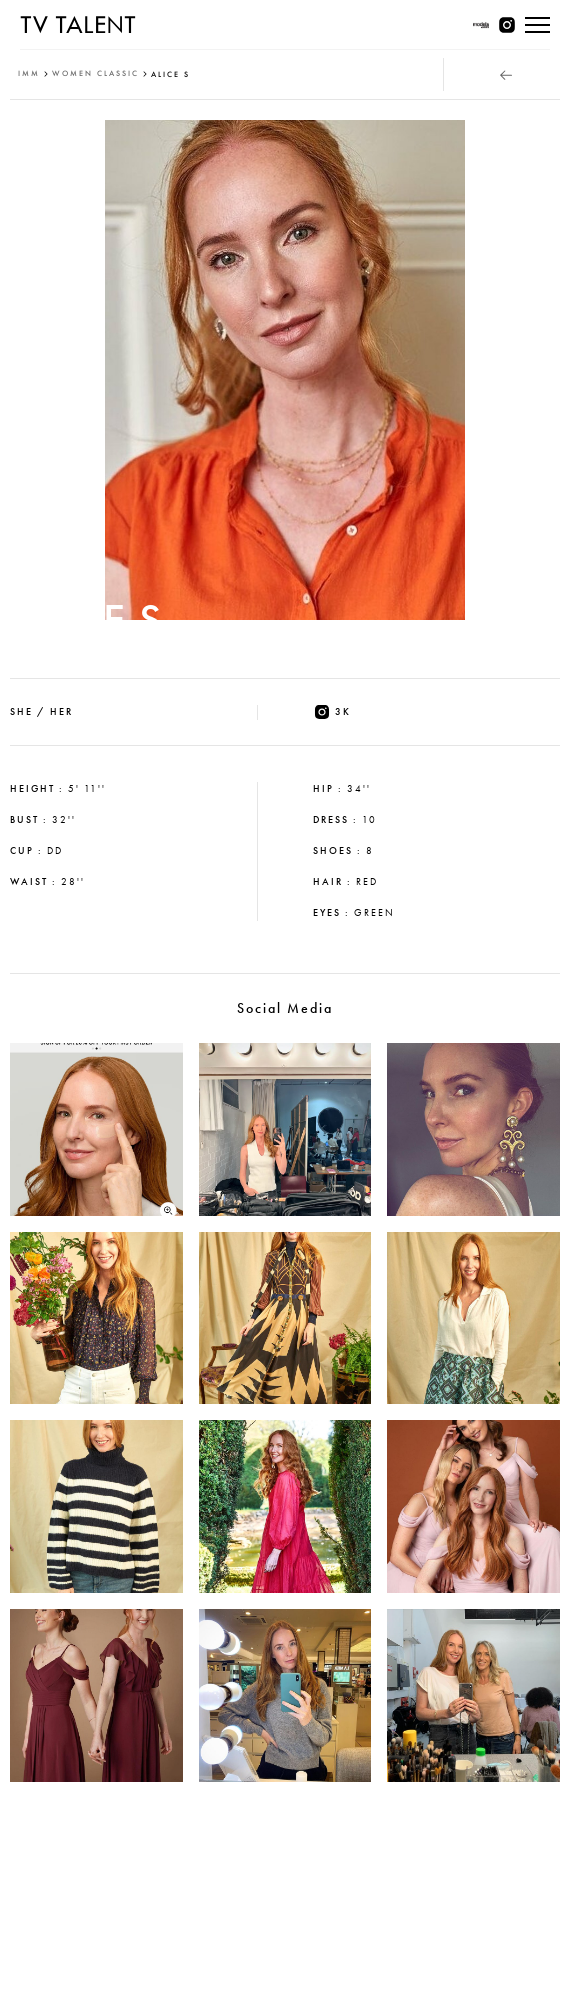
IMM (29, 73)
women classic (95, 73)
